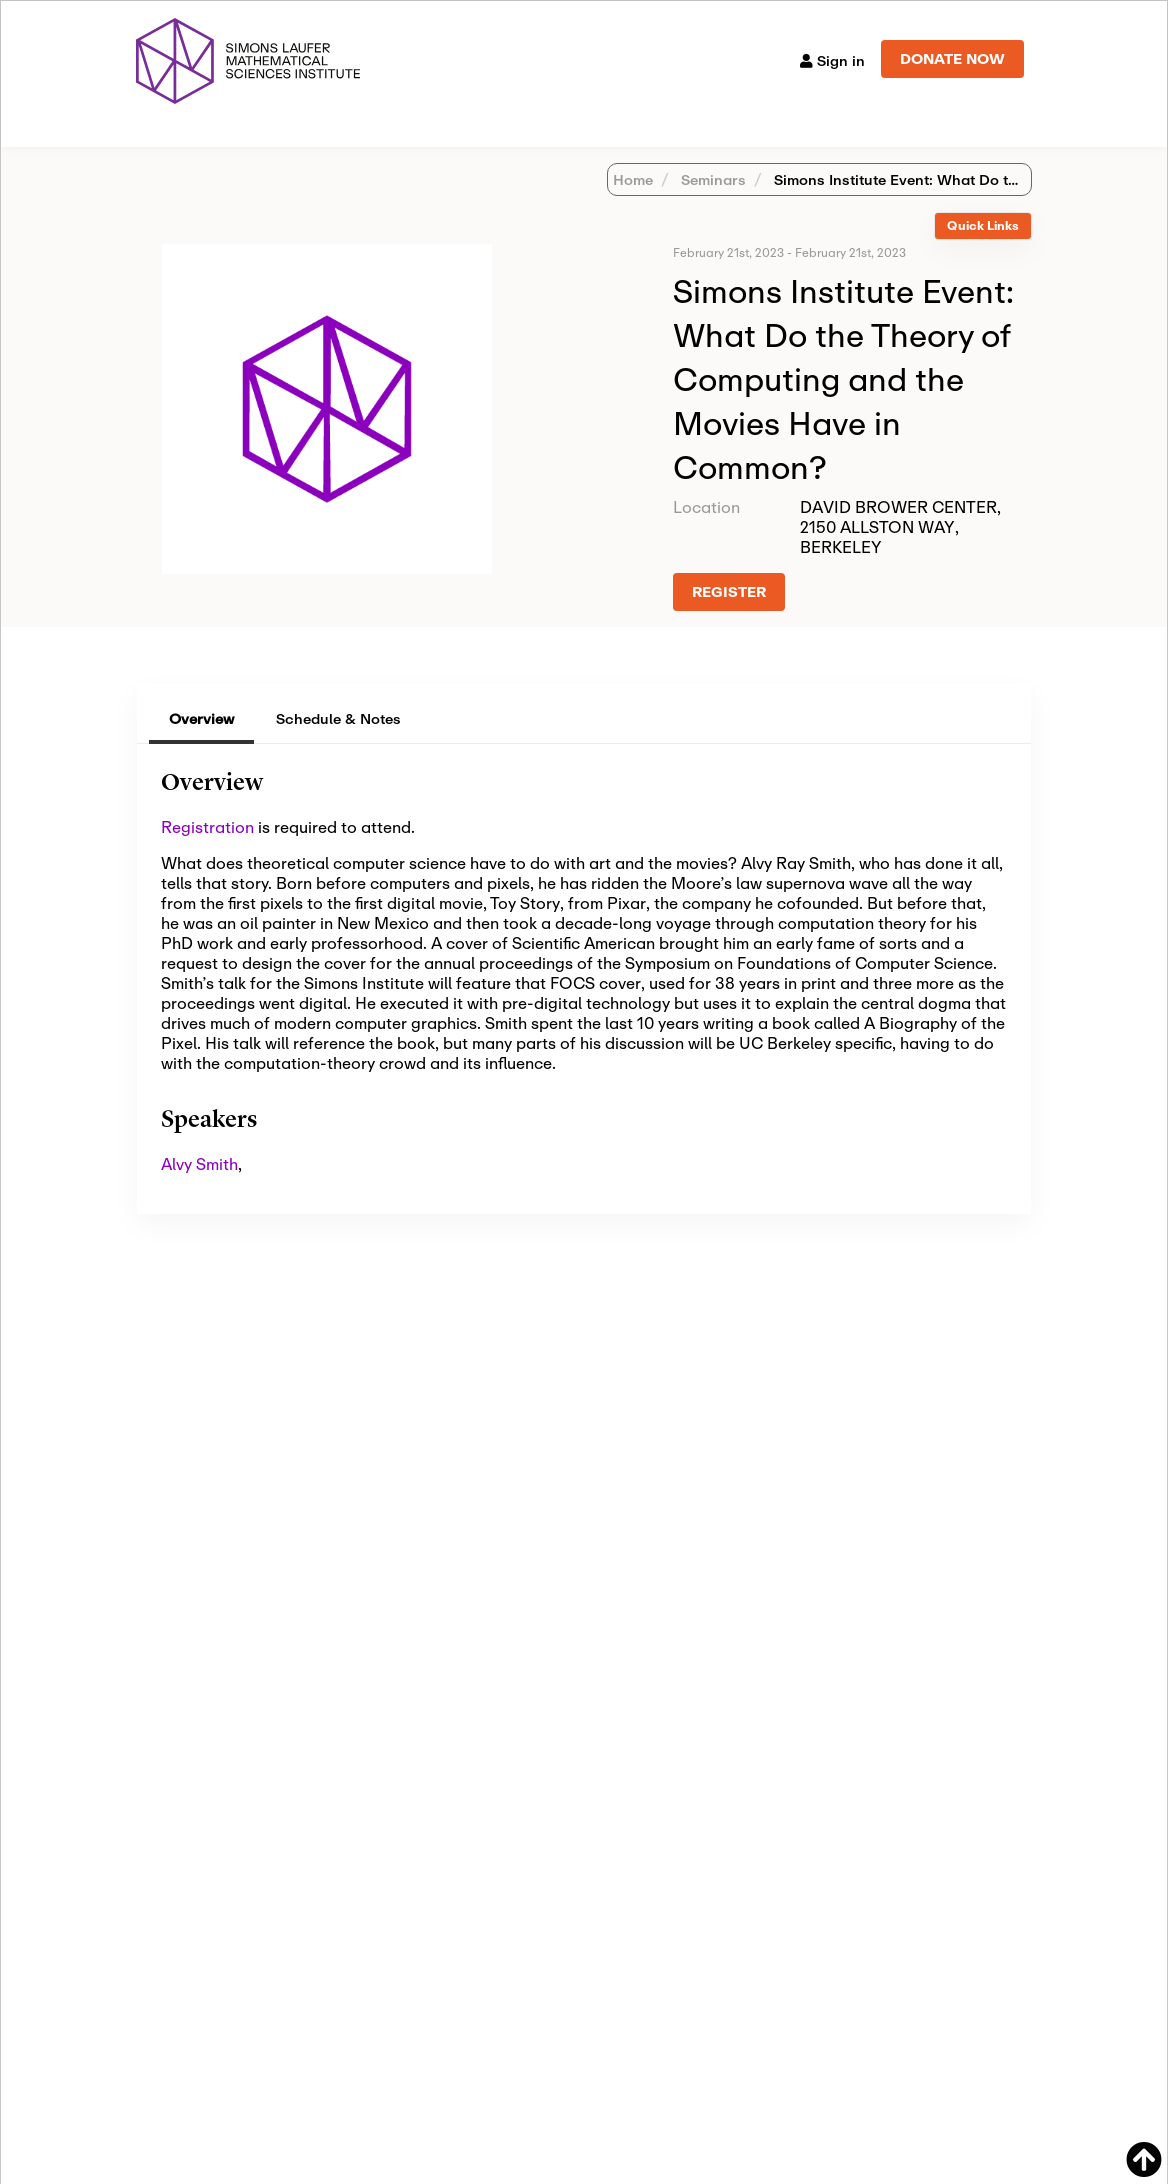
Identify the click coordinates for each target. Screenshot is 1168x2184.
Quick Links (983, 251)
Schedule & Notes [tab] (338, 744)
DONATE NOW (952, 58)
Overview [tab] (201, 744)
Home (633, 205)
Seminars (711, 205)
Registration (207, 852)
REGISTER (729, 617)
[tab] (983, 252)
